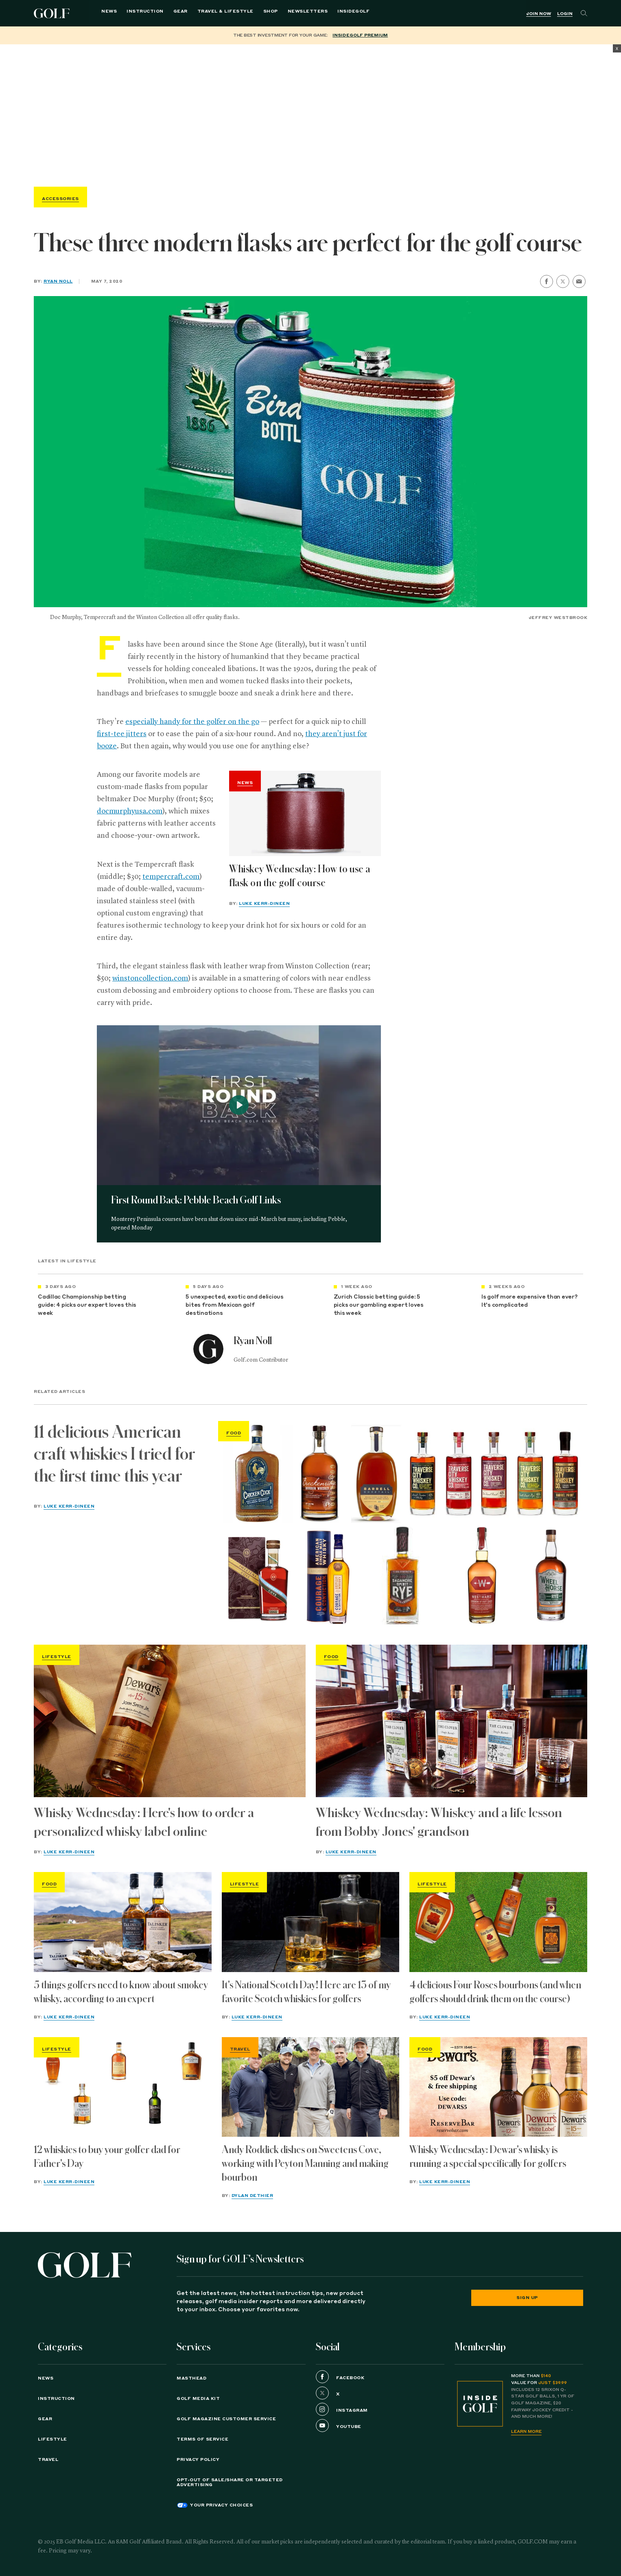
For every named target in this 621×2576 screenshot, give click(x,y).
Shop (254, 13)
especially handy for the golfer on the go (192, 722)
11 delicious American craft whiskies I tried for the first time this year (114, 1453)
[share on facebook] (546, 281)
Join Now (538, 14)
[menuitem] (338, 13)
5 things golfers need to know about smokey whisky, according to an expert (121, 1992)
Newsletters (292, 13)
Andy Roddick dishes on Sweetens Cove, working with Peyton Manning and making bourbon (305, 2163)
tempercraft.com (170, 876)
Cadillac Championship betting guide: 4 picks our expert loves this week (87, 1305)
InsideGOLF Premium (360, 35)
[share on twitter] (562, 281)
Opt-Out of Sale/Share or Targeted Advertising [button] (230, 2482)
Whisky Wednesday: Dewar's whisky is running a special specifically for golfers (487, 2156)
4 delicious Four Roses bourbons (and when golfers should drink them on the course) (495, 1992)
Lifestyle (56, 1657)
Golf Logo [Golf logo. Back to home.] (53, 13)
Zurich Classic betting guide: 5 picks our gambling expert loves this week (379, 1305)
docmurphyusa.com (129, 811)
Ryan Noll (58, 281)
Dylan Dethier (252, 2196)
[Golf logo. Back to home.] (84, 2265)
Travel (240, 2049)
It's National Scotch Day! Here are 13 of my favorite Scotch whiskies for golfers (306, 1992)
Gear (164, 13)
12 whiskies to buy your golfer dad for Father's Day (107, 2156)
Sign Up (527, 2298)
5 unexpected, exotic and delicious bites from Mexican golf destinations (235, 1305)
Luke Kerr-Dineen (264, 904)
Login (565, 14)
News (93, 13)
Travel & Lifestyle (209, 13)
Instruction (129, 13)
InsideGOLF (337, 13)
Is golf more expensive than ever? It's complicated (529, 1301)
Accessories (60, 199)
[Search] (584, 13)
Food (233, 1433)
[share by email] (579, 281)
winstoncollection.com (150, 978)
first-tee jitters (122, 734)
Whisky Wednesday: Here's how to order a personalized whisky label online (144, 1822)
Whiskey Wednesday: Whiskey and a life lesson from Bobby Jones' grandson (439, 1822)
